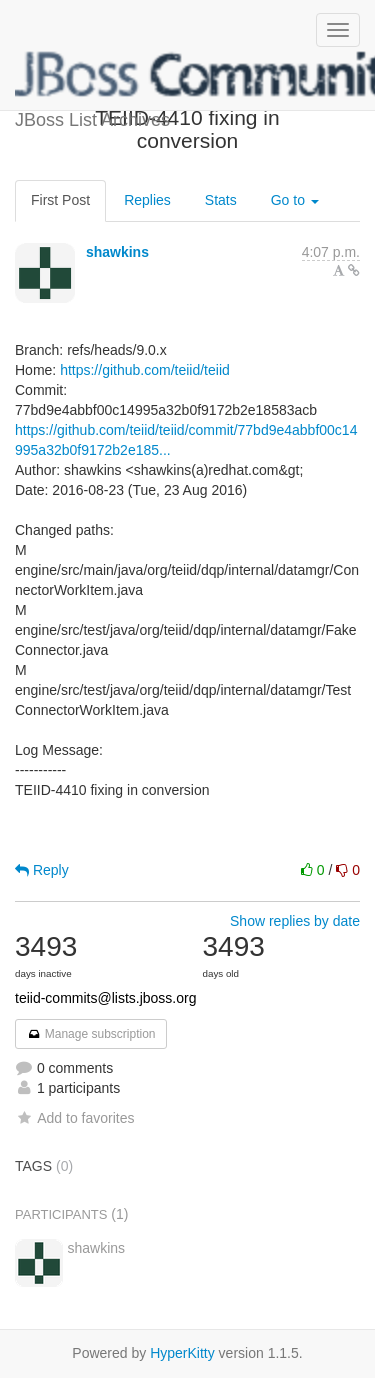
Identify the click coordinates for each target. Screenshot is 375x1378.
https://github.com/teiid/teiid (145, 370)
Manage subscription (91, 1034)
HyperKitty (182, 1353)
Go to (295, 200)
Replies (147, 200)
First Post (60, 200)
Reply (42, 870)
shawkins (117, 252)
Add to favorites (74, 1118)
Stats (221, 200)
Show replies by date (295, 921)
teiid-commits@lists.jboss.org (105, 998)
